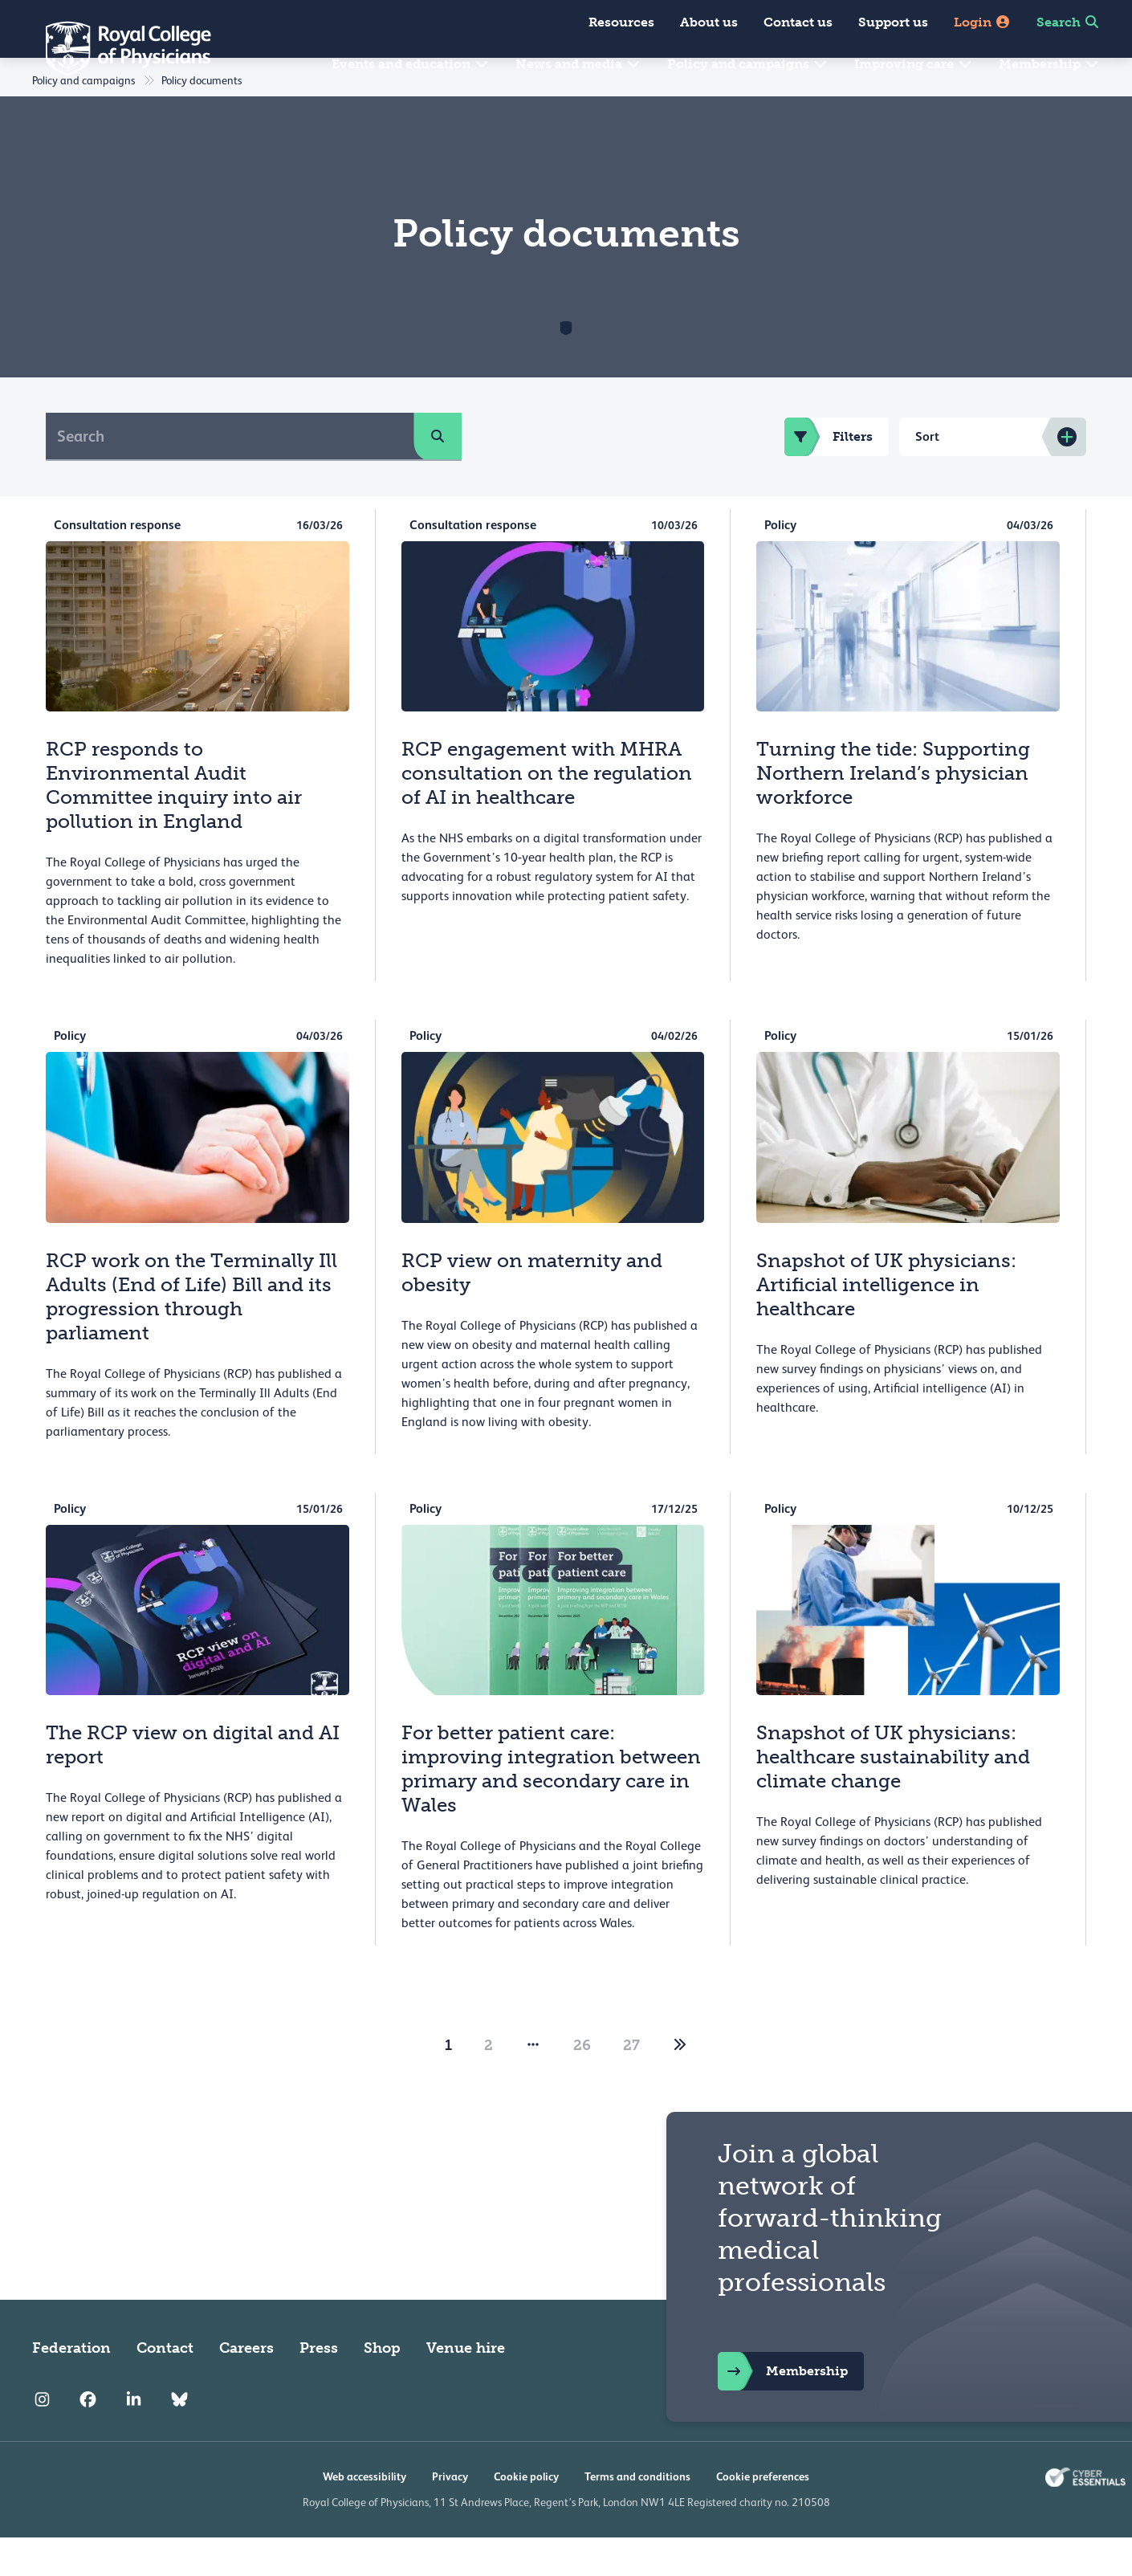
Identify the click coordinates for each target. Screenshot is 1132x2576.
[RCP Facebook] (88, 2438)
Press (318, 2386)
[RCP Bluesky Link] (179, 2438)
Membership (1049, 63)
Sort (927, 475)
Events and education (411, 63)
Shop (382, 2386)
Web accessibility (364, 2515)
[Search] (230, 474)
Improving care (913, 63)
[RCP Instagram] (42, 2438)
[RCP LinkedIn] (134, 2438)
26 (582, 2084)
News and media (578, 63)
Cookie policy (526, 2515)
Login (982, 22)
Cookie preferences (762, 2515)
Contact (164, 2386)
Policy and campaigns (748, 63)
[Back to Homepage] (117, 48)
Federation (71, 2386)
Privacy (450, 2515)
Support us (893, 22)
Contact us (798, 22)
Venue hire (465, 2386)
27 (631, 2084)
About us (709, 22)
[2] (680, 2084)
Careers (246, 2386)
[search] (437, 474)
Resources (621, 22)
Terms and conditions (637, 2515)
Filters (828, 475)
